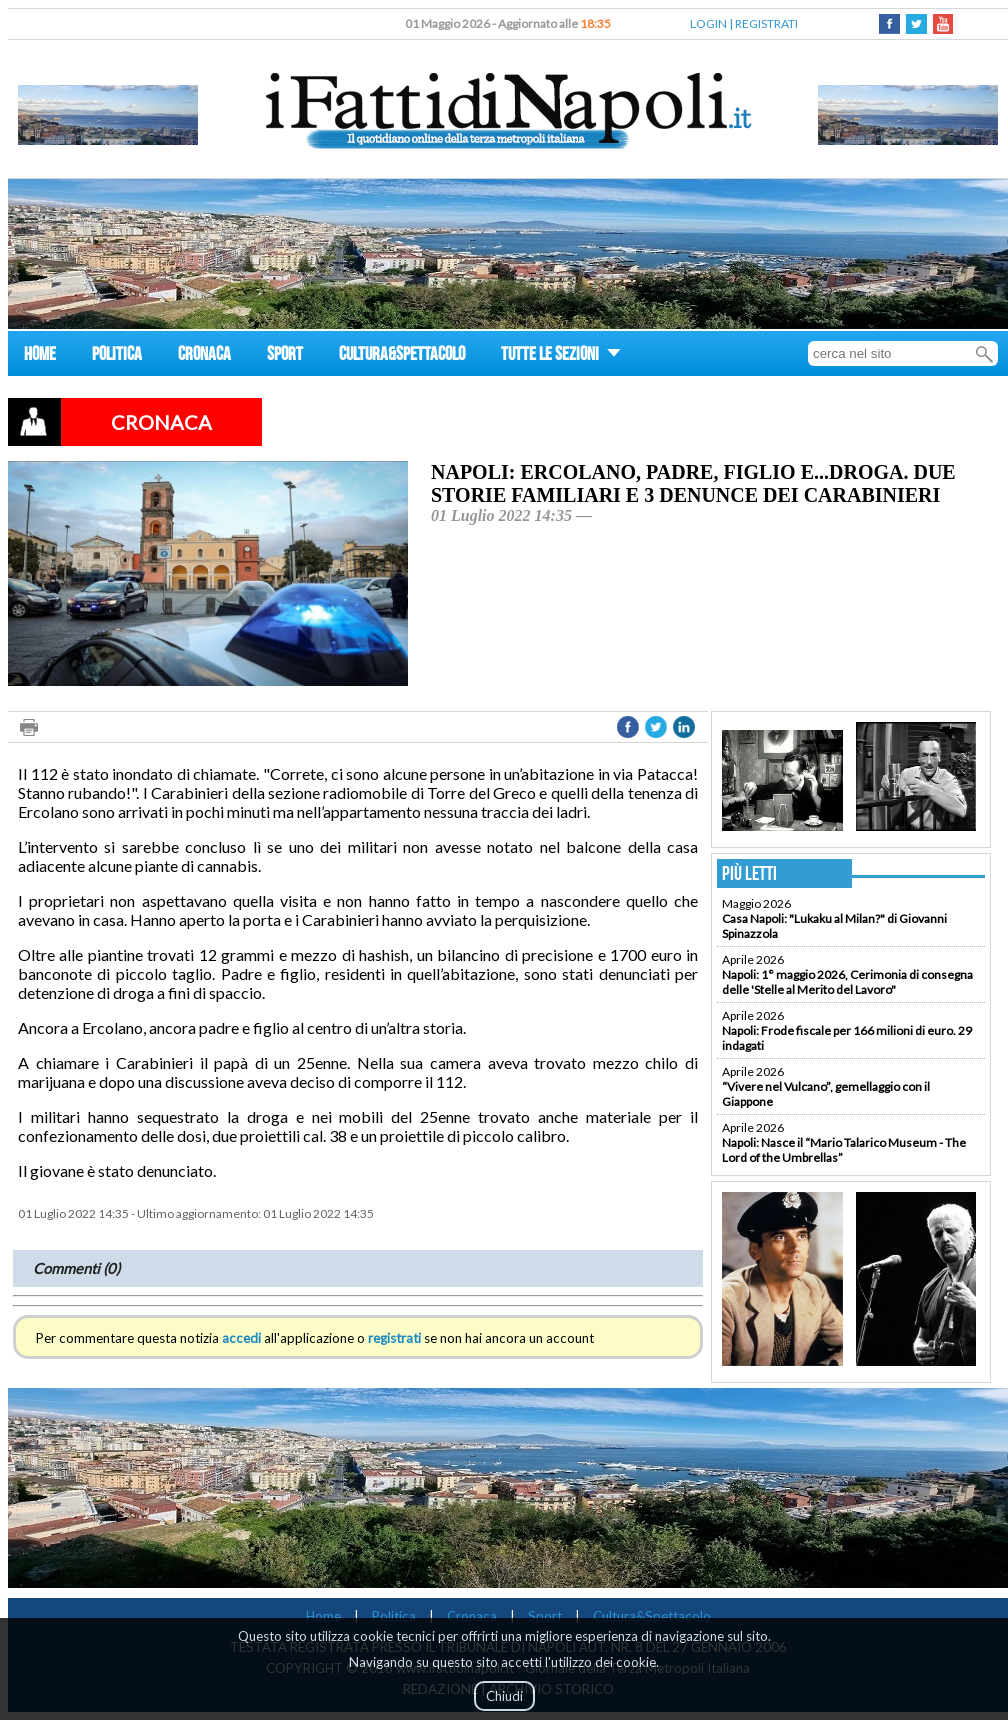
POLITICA (117, 356)
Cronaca (472, 1616)
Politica (394, 1616)
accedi (241, 1338)
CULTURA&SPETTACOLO (402, 356)
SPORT (285, 356)
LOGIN (708, 23)
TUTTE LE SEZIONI (561, 356)
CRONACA (204, 356)
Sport (545, 1616)
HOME (40, 356)
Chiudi (504, 1696)
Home (323, 1616)
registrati (394, 1338)
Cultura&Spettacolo (652, 1616)
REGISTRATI (766, 23)
